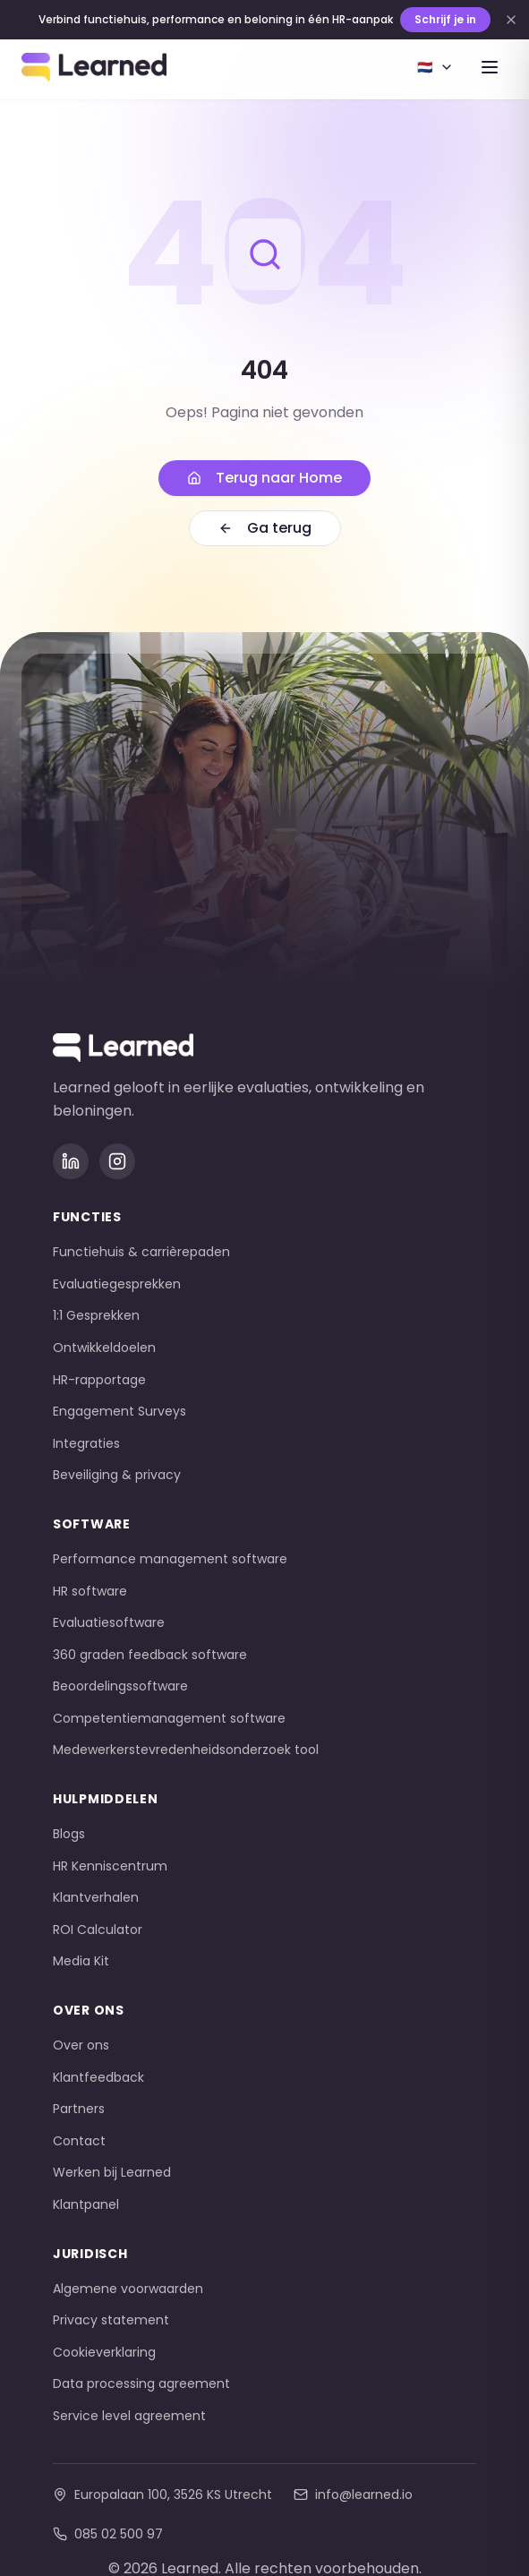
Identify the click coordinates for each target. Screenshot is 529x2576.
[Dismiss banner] (511, 19)
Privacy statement (111, 2320)
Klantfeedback (98, 2077)
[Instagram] (117, 1161)
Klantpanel (86, 2204)
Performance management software (170, 1559)
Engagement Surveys (119, 1411)
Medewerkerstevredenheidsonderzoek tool (186, 1750)
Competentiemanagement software (169, 1718)
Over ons (81, 2045)
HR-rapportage (99, 1380)
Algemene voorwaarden (128, 2289)
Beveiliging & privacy (117, 1475)
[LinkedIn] (71, 1161)
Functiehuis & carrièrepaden (141, 1252)
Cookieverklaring (104, 2352)
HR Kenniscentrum (110, 1866)
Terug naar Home (264, 477)
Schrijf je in (445, 19)
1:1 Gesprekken (96, 1315)
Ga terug (264, 528)
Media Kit (81, 1961)
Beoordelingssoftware (120, 1686)
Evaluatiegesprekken (117, 1284)
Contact (79, 2141)
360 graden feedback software (150, 1655)
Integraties (86, 1443)
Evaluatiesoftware (109, 1622)
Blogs (69, 1834)
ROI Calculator (97, 1929)
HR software (90, 1591)
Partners (79, 2109)
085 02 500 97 (108, 2534)
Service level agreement (129, 2416)
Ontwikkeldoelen (104, 1347)
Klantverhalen (96, 1897)
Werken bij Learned (112, 2172)
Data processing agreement (141, 2383)
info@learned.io (353, 2494)
